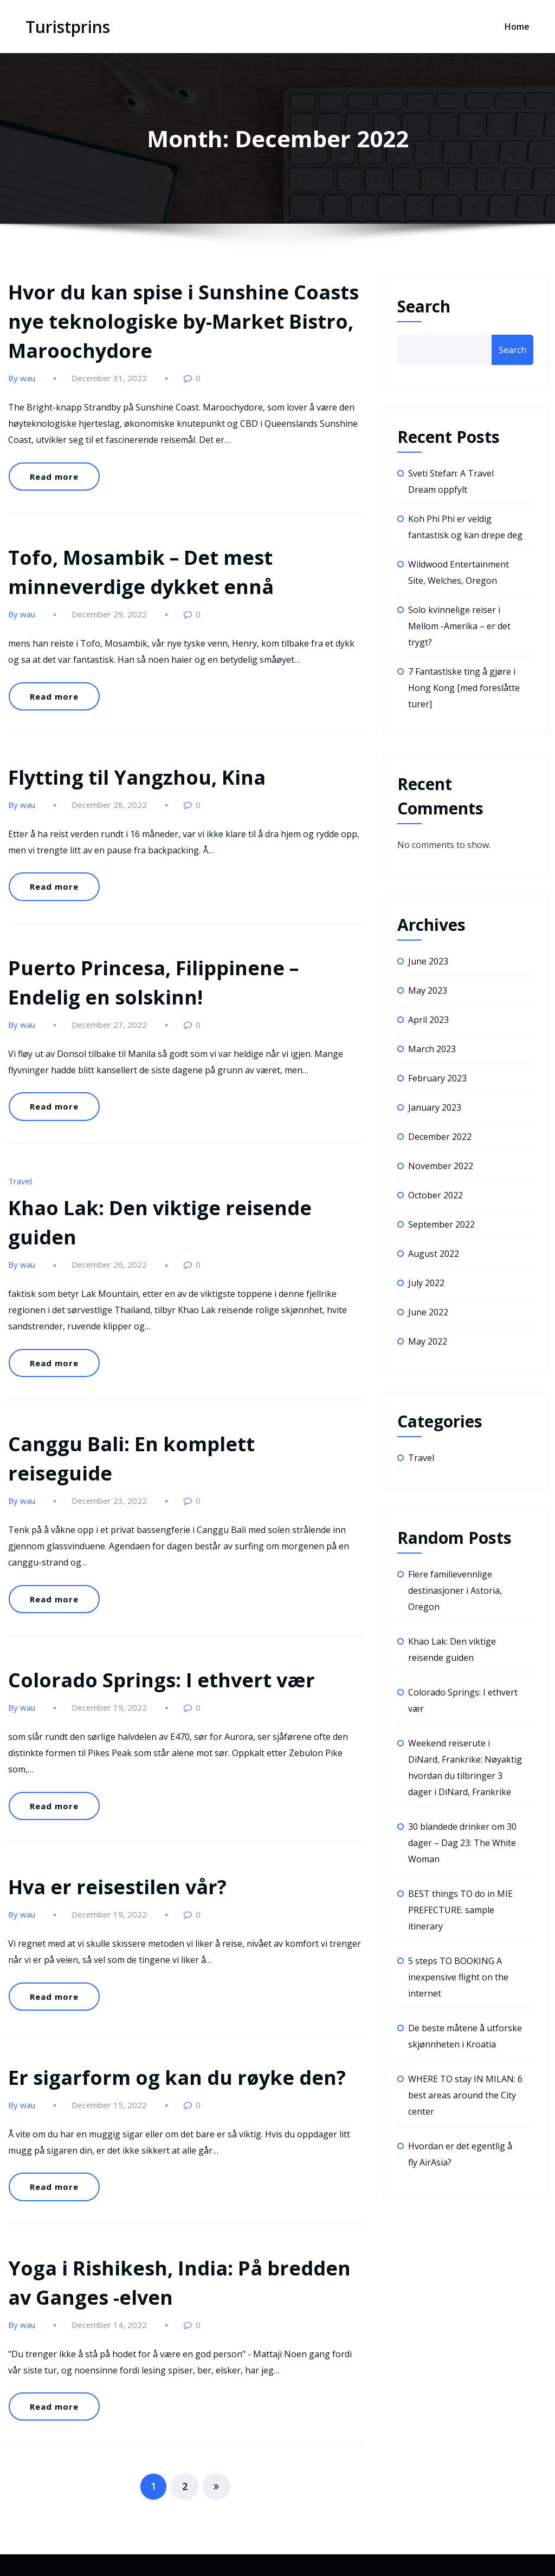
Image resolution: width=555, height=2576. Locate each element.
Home (517, 26)
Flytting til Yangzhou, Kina (137, 777)
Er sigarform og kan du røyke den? (177, 2077)
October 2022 (435, 1195)
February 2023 (437, 1078)
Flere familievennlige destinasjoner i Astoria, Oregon (455, 1590)
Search (423, 306)
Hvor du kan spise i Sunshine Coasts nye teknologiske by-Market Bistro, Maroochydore (183, 321)
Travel (20, 1181)
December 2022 (440, 1137)
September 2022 (441, 1224)
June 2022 (428, 1312)
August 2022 (433, 1254)
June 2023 (428, 961)
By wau (21, 378)
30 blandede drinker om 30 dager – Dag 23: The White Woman (462, 1843)
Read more (54, 476)
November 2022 (440, 1166)
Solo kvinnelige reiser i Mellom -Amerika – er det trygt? (459, 626)
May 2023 (427, 990)
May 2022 (427, 1341)
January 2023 (434, 1107)
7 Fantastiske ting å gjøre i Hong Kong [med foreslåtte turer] (464, 688)
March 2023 (432, 1049)
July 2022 (426, 1283)
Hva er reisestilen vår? (117, 1887)
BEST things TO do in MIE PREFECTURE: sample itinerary (460, 1910)
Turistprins (67, 27)
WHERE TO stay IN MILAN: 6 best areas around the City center (465, 2095)
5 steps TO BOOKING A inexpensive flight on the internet (458, 1977)
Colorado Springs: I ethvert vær (161, 1680)
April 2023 (428, 1020)
